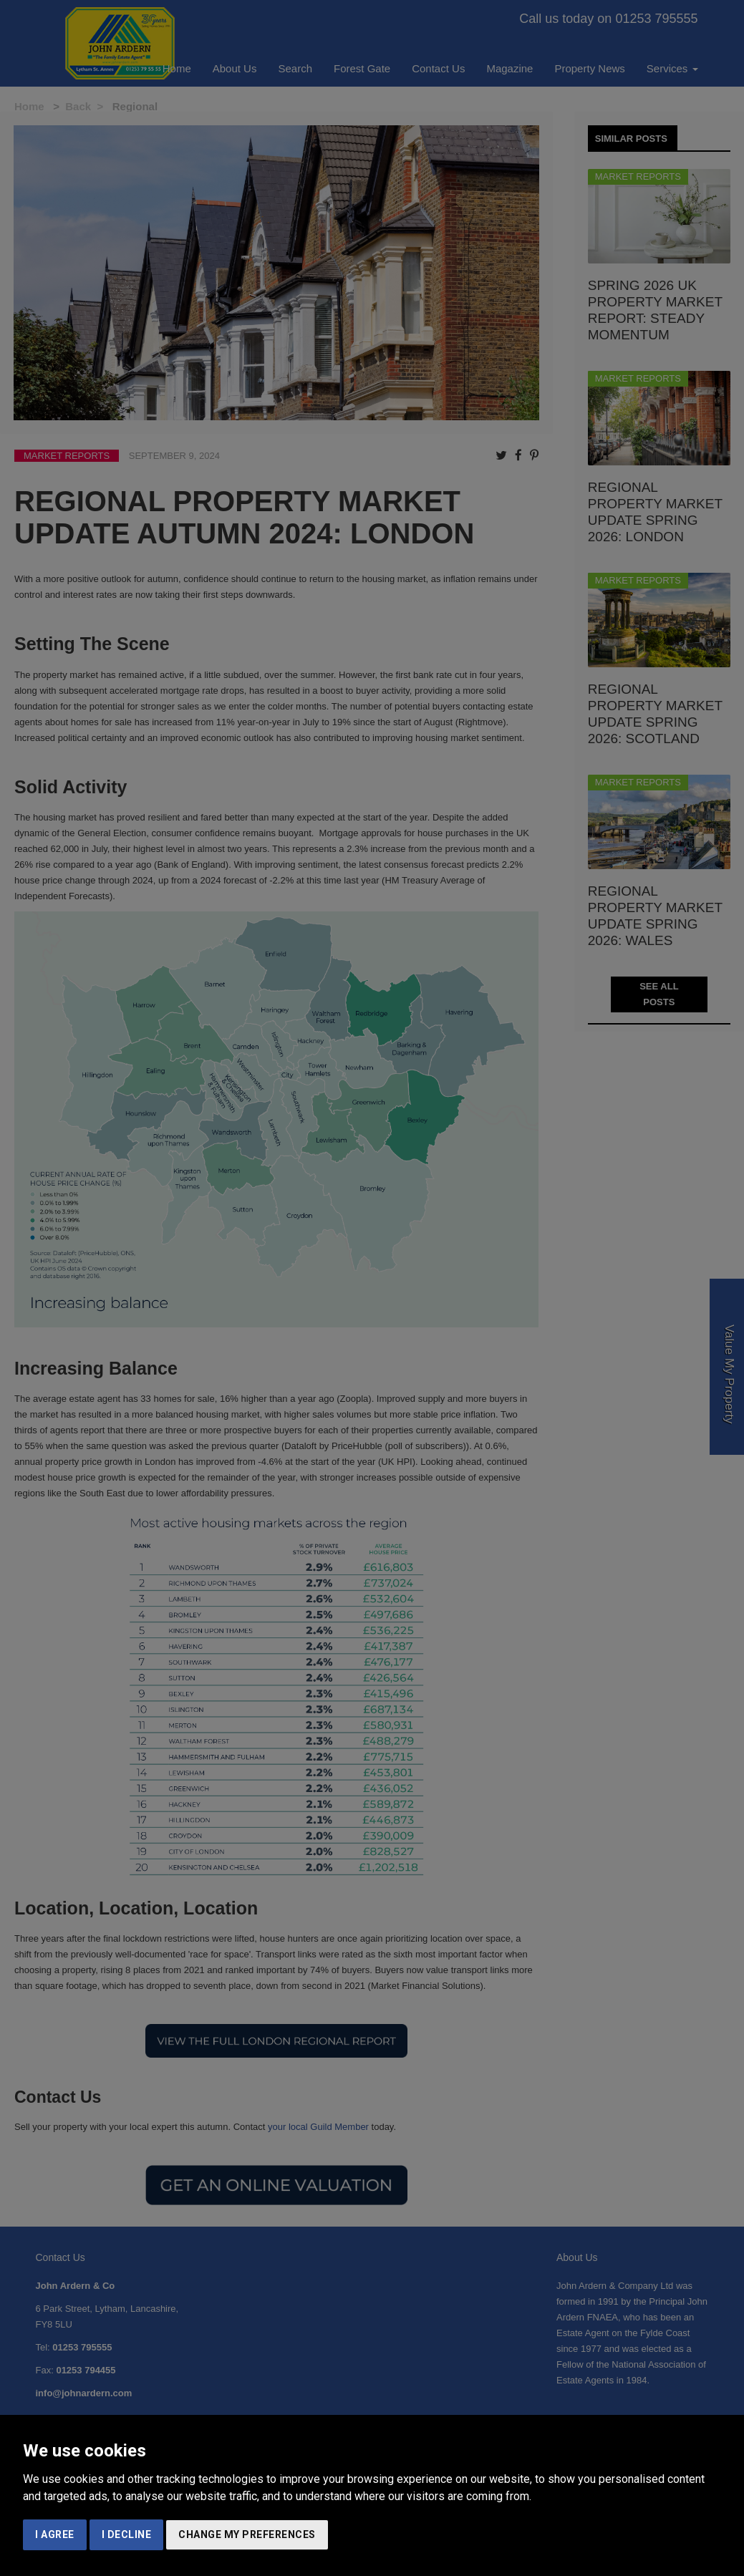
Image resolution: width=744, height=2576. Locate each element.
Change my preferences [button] (247, 2534)
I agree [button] (54, 2534)
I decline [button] (127, 2534)
